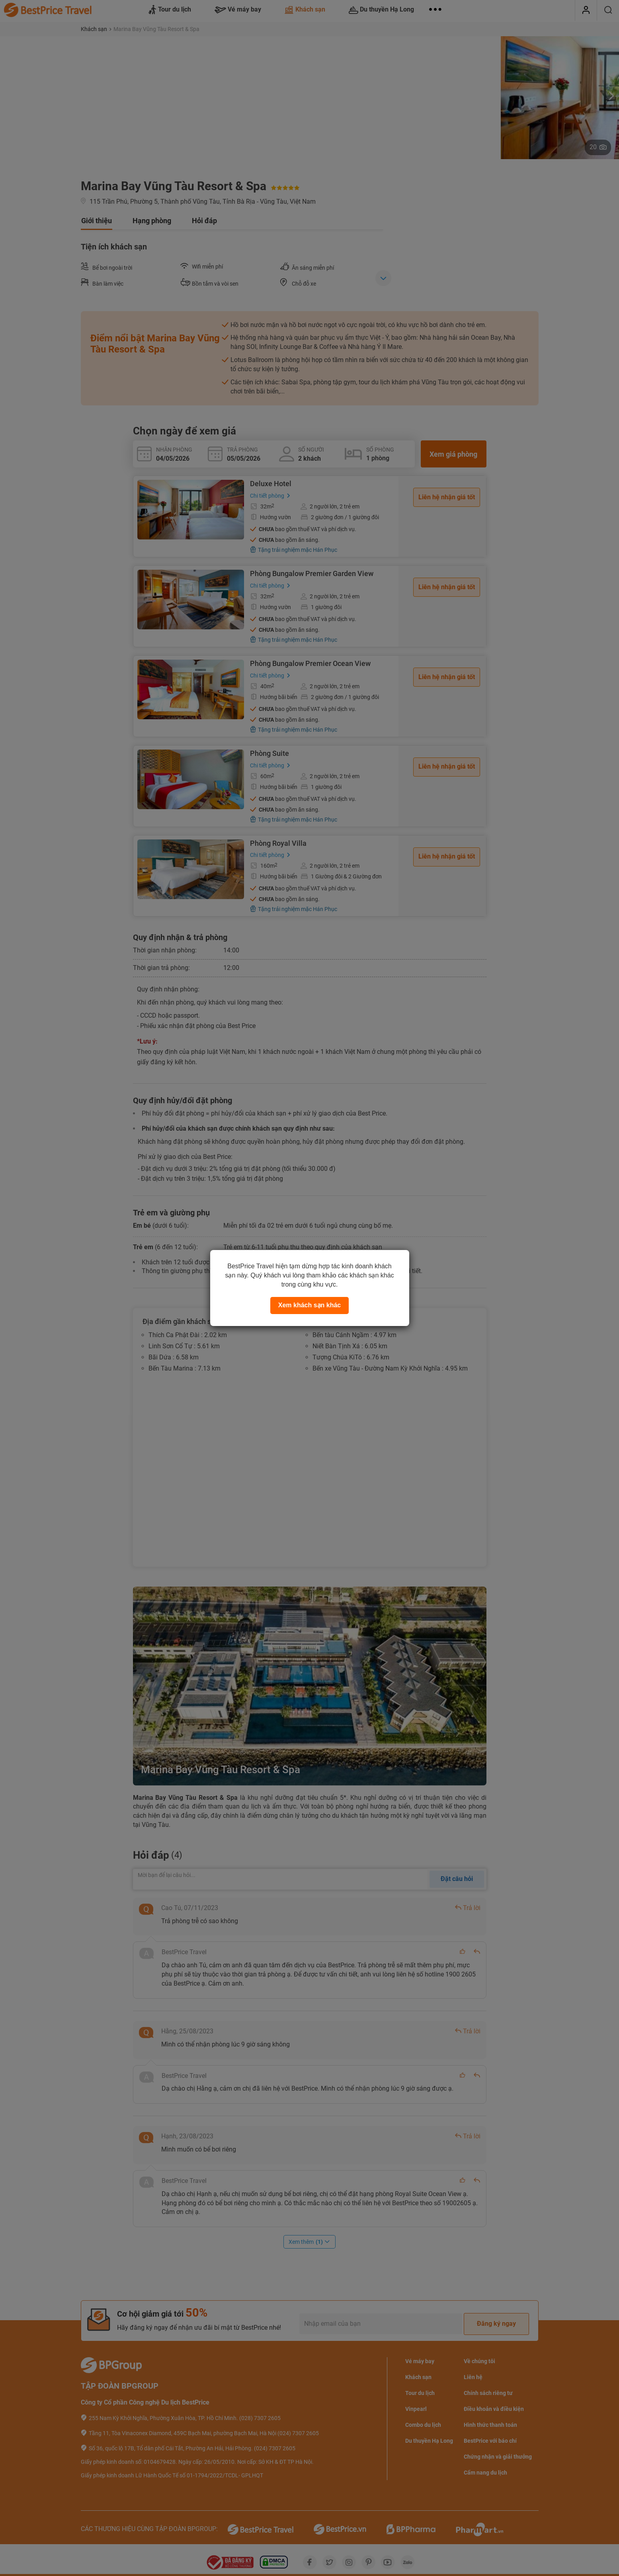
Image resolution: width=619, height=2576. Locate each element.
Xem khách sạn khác (309, 1305)
